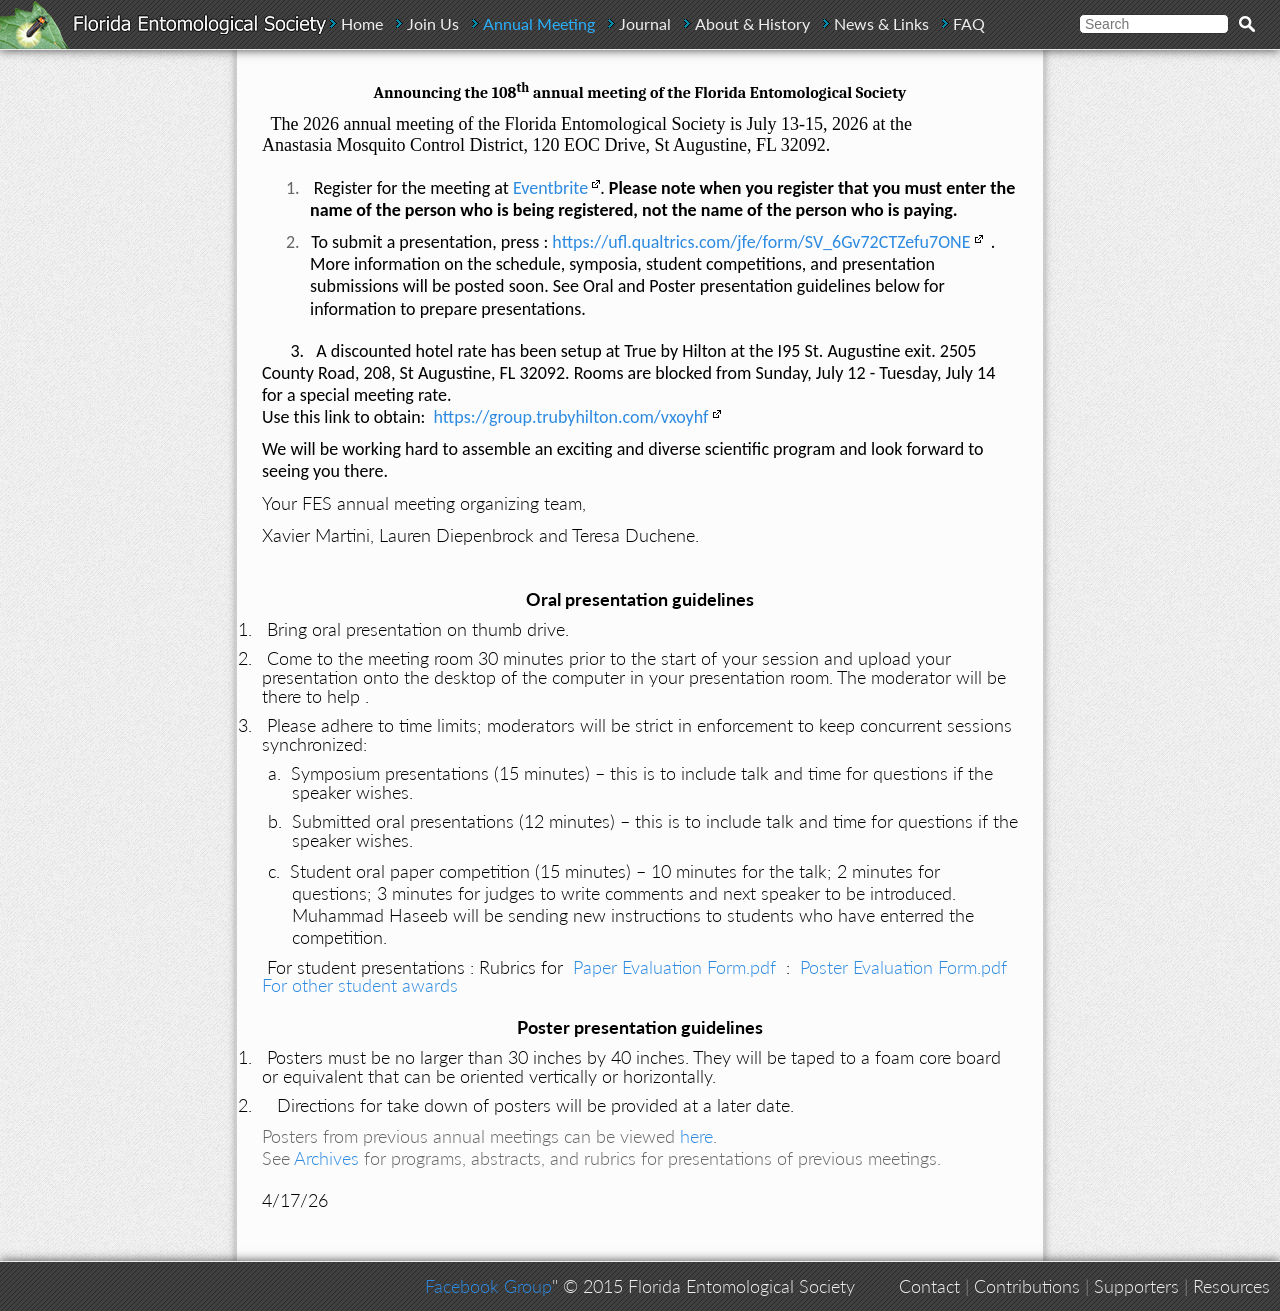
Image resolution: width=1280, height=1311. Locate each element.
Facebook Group (488, 1286)
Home (362, 23)
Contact (929, 1286)
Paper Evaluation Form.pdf (674, 967)
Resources (1231, 1286)
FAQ (969, 23)
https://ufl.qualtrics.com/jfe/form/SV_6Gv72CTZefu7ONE (761, 242)
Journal (645, 23)
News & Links (881, 23)
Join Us (433, 23)
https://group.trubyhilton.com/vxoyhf (571, 417)
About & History (752, 23)
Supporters (1136, 1286)
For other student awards (360, 985)
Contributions (1027, 1286)
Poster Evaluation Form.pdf (903, 967)
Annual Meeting (539, 23)
